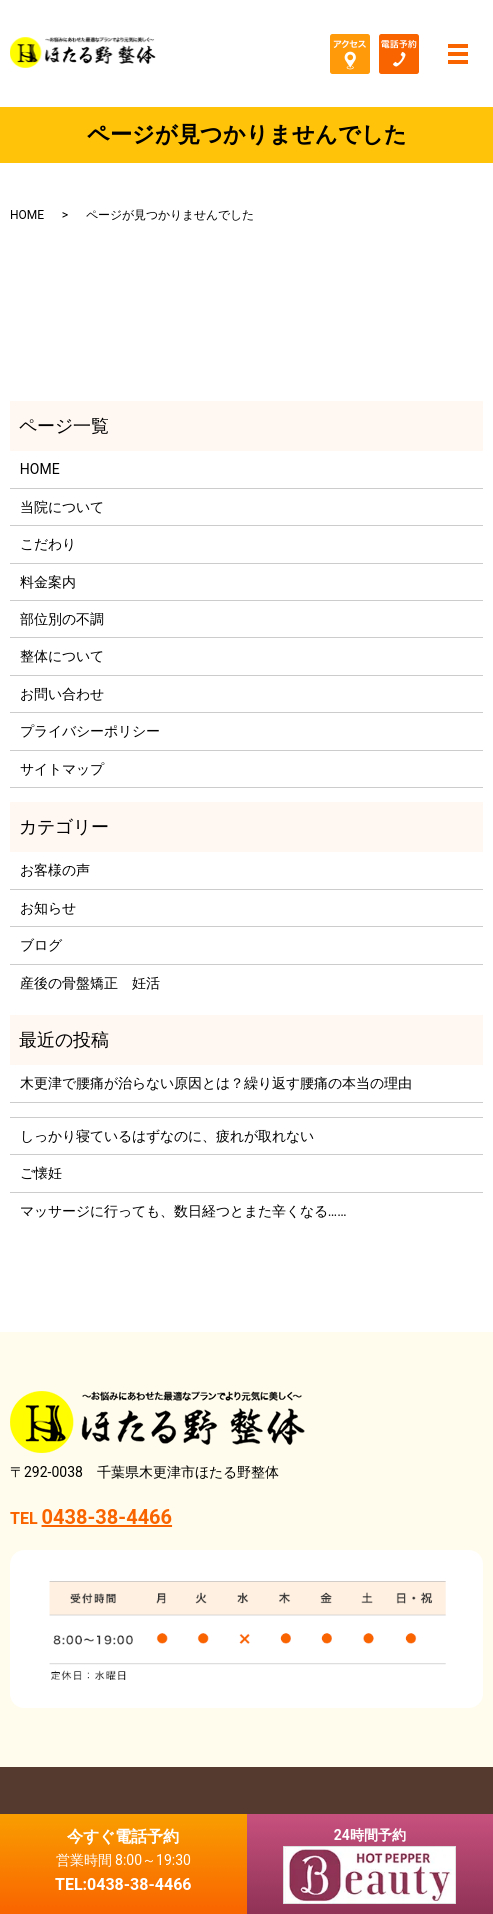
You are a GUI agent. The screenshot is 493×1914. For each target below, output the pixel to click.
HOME (27, 215)
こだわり (48, 544)
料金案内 (48, 582)
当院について (62, 507)
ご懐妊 (41, 1173)
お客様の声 (55, 870)
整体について (62, 656)
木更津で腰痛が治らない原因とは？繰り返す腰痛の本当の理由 (216, 1083)
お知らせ (48, 908)
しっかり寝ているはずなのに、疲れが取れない (167, 1136)
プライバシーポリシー (90, 731)
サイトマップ (62, 769)
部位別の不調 (62, 619)
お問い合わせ (62, 694)
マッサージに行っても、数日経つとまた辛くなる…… (183, 1211)
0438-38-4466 (107, 1517)
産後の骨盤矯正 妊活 (90, 983)
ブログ (41, 945)
